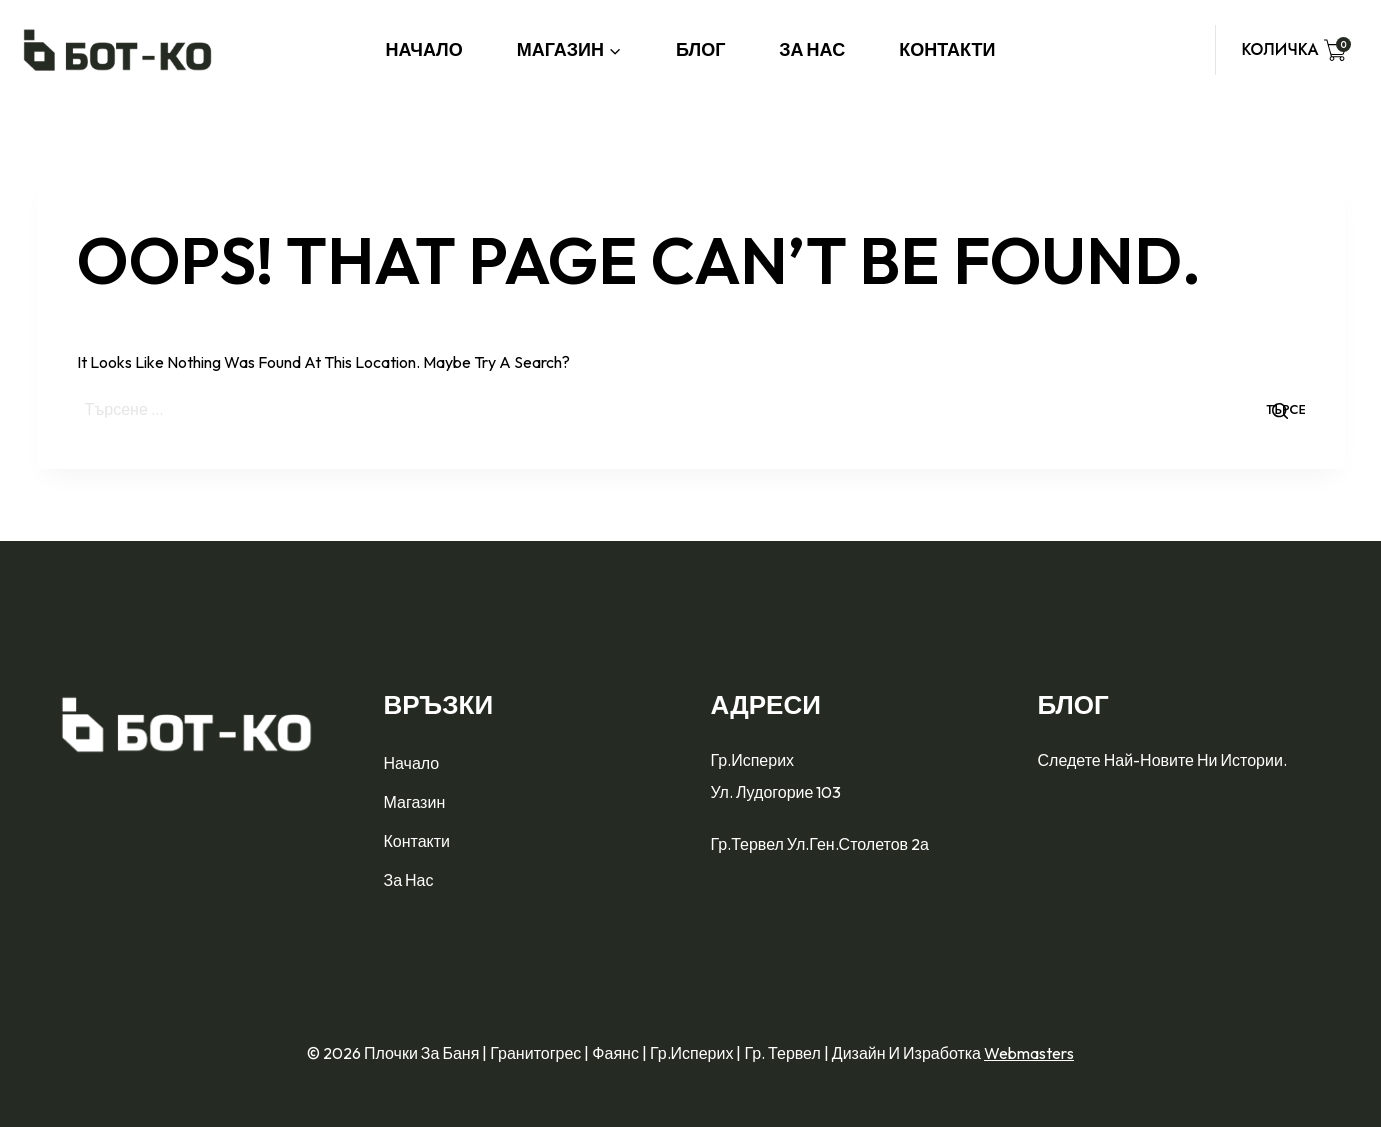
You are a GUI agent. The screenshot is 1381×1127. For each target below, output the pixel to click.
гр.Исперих (754, 760)
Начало (424, 49)
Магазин (415, 802)
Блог (700, 49)
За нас (812, 49)
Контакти (947, 49)
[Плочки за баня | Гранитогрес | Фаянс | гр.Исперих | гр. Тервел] (117, 49)
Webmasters (1029, 1053)
